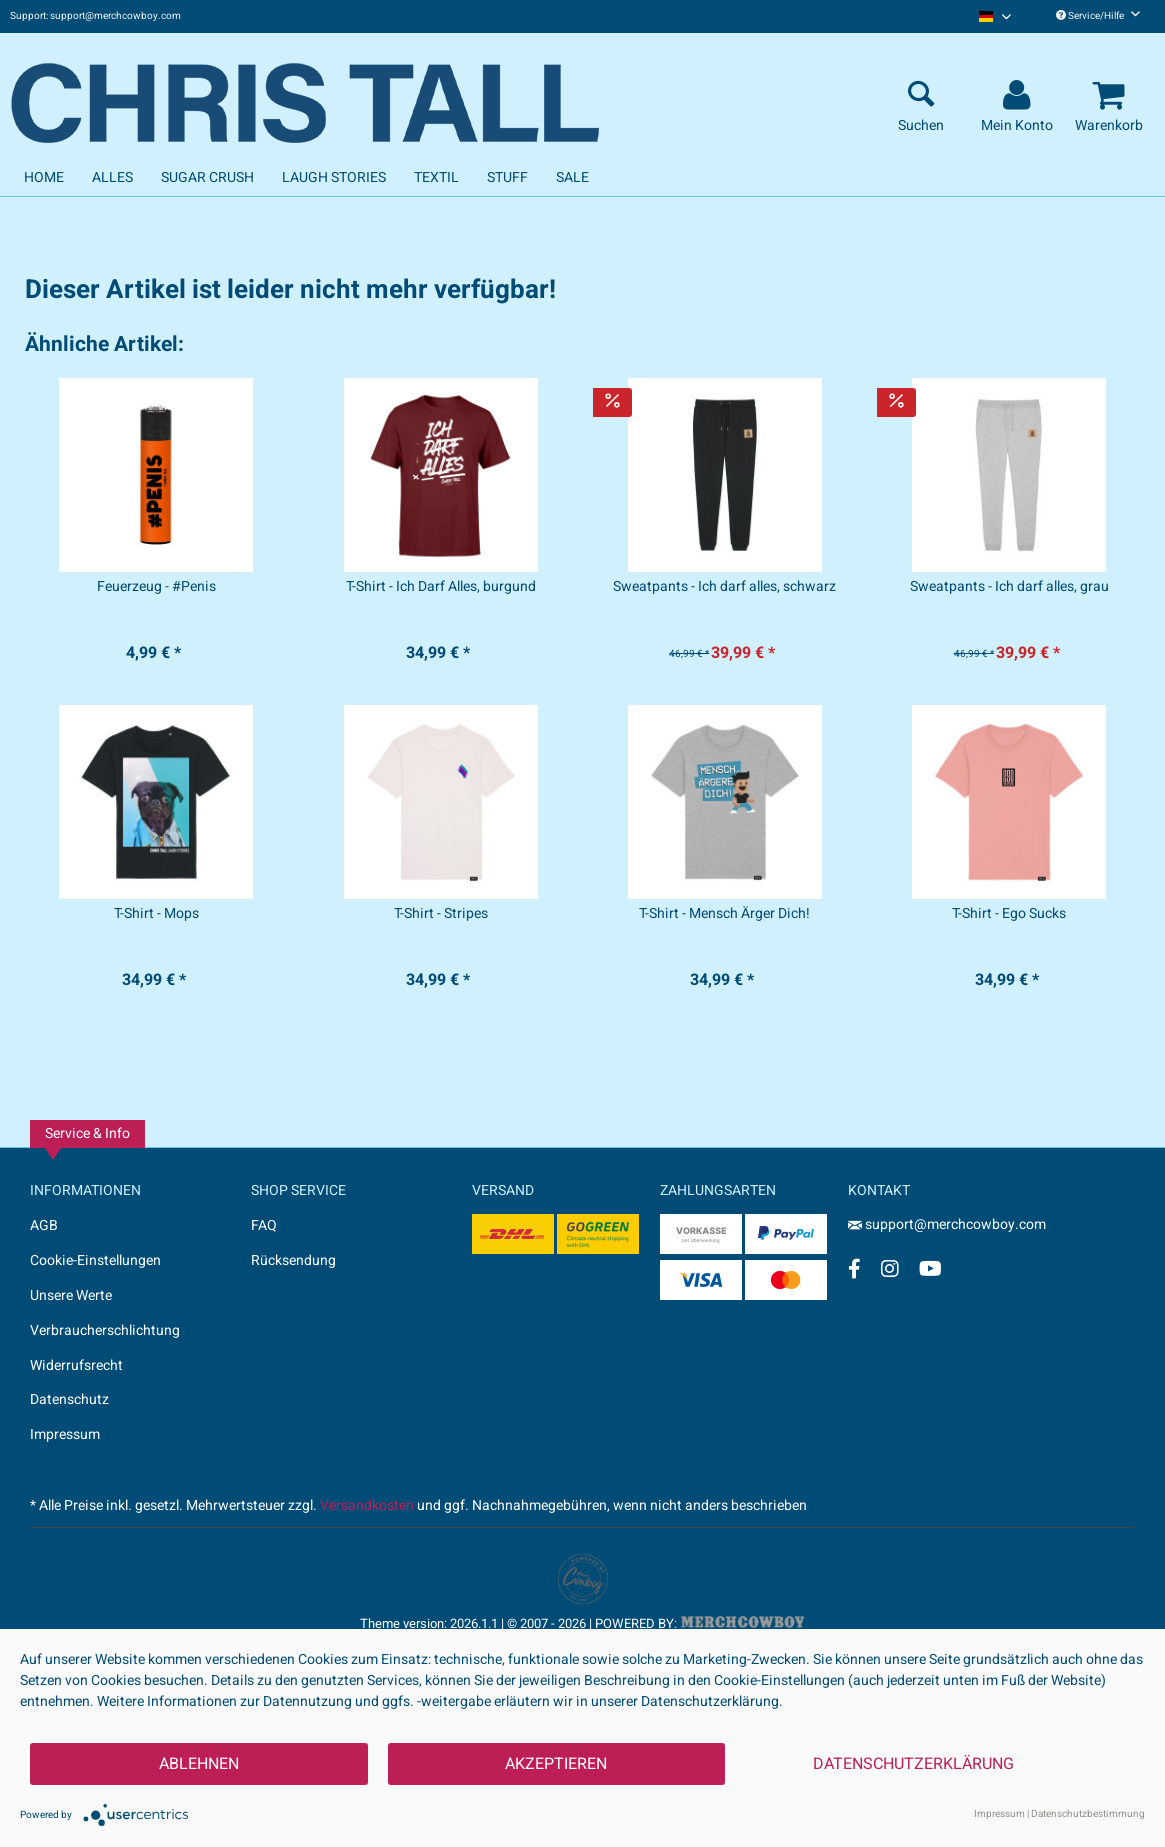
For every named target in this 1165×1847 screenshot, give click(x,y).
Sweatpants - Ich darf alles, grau (1009, 587)
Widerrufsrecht (76, 1365)
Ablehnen (199, 1764)
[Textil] (436, 177)
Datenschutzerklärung (913, 1764)
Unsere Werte (71, 1295)
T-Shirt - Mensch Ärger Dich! (724, 914)
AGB (44, 1225)
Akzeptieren (556, 1764)
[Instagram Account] (890, 1268)
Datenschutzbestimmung (1088, 1814)
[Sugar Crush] (207, 177)
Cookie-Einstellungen (95, 1260)
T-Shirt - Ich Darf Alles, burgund (441, 587)
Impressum (65, 1434)
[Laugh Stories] (334, 177)
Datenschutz (69, 1399)
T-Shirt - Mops (156, 914)
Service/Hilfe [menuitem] (1098, 16)
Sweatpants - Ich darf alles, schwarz (724, 587)
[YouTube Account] (930, 1268)
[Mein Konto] (1020, 96)
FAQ (264, 1225)
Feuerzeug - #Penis (156, 587)
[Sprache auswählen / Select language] (995, 16)
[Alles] (112, 177)
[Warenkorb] (1112, 96)
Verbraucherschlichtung (105, 1330)
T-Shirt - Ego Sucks (1009, 914)
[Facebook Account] (854, 1268)
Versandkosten (367, 1505)
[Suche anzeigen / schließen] (921, 96)
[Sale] (572, 177)
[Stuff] (507, 177)
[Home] (44, 177)
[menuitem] (995, 16)
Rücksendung (293, 1260)
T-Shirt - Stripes (441, 914)
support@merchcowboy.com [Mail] (947, 1224)
